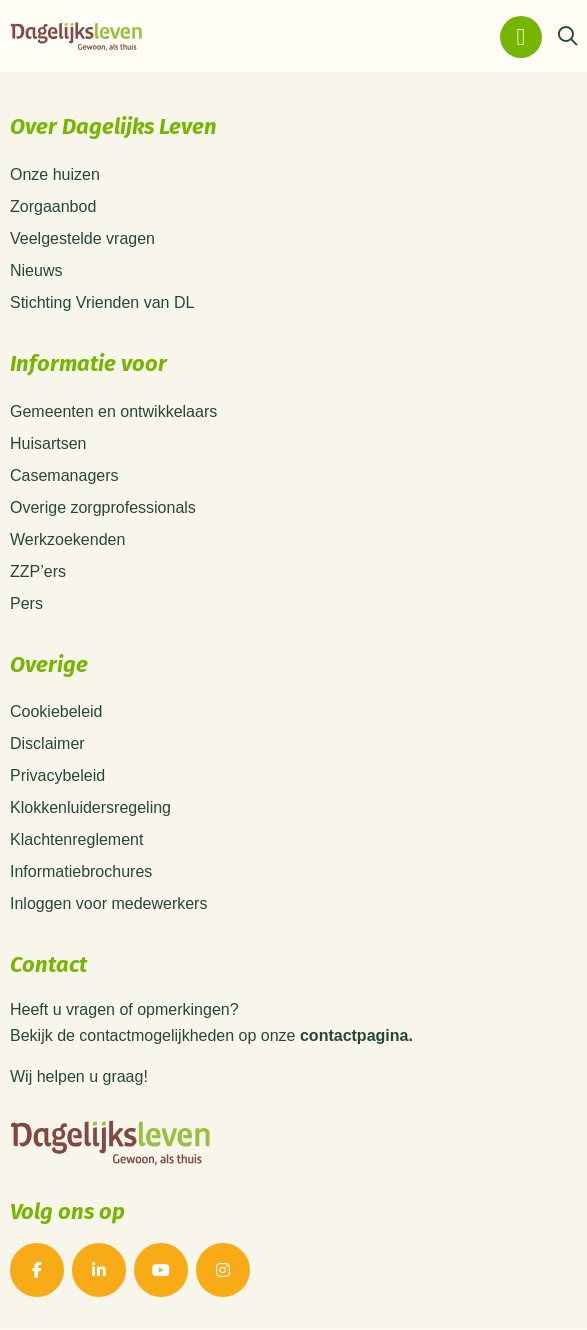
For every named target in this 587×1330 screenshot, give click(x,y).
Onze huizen (55, 174)
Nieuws (36, 270)
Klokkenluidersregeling (90, 807)
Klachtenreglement (76, 839)
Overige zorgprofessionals (103, 507)
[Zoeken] (567, 37)
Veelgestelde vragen (82, 238)
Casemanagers (64, 475)
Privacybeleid (57, 775)
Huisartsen (48, 443)
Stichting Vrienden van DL (102, 302)
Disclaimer (47, 743)
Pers (26, 603)
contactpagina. (356, 1036)
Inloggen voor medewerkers (108, 903)
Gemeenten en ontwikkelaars (113, 411)
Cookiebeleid (56, 711)
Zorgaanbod (53, 206)
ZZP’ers (38, 571)
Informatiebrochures (81, 871)
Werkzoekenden (67, 539)
